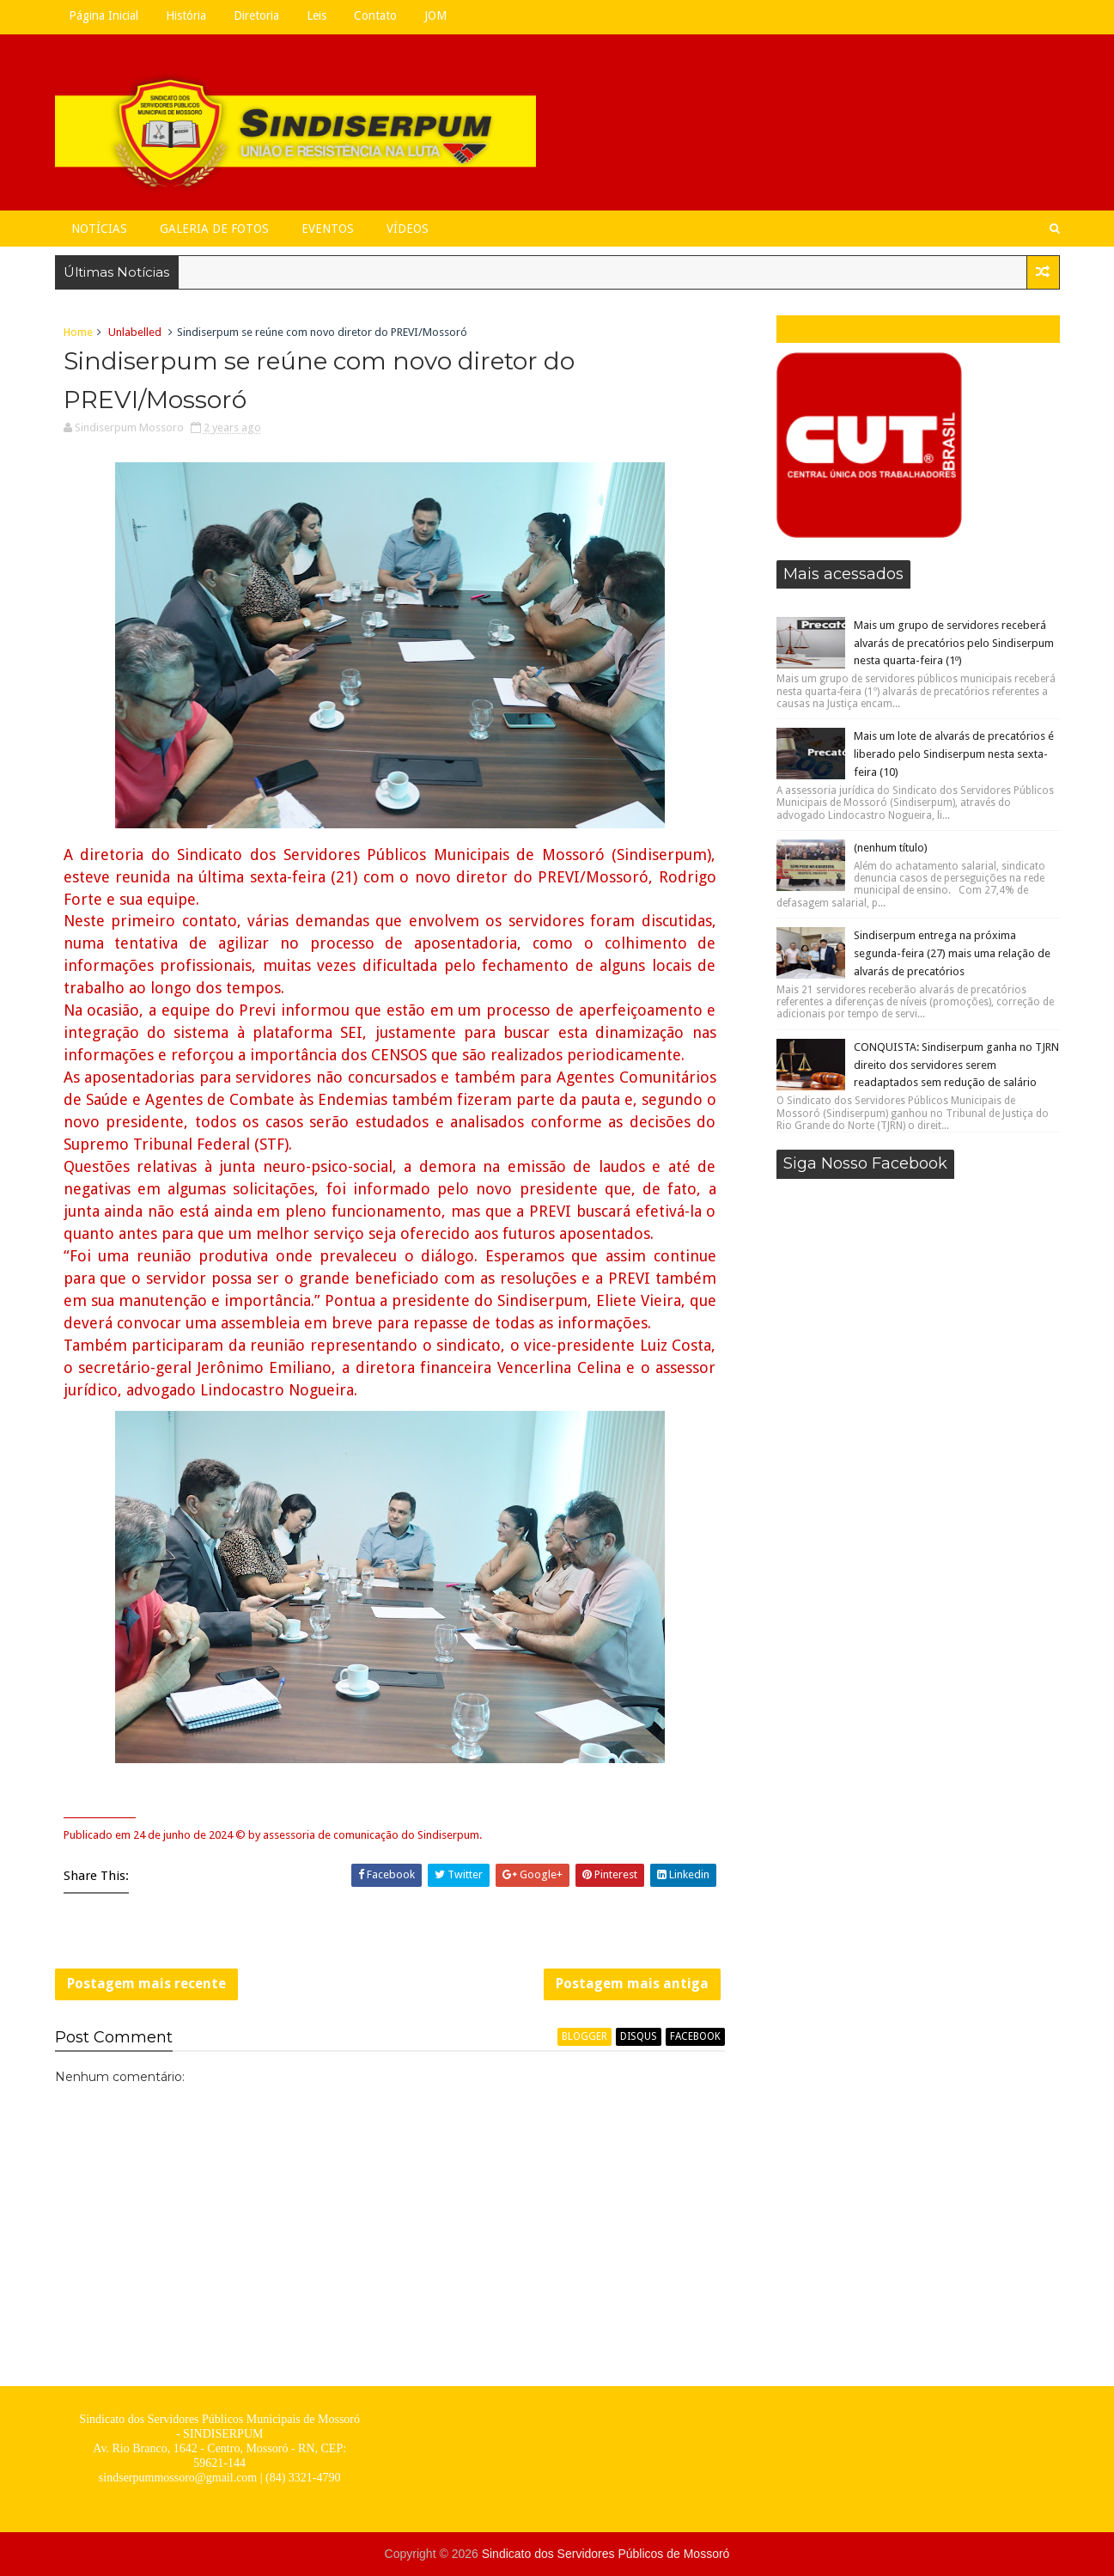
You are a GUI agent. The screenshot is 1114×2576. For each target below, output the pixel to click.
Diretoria (256, 15)
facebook (695, 2036)
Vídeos (408, 228)
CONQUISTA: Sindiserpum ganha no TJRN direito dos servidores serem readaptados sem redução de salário (956, 1065)
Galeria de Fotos (214, 228)
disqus (638, 2036)
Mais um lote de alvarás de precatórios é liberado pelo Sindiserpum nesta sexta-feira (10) (954, 753)
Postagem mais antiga (632, 1983)
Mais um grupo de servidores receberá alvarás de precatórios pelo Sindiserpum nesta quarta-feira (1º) (954, 643)
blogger (584, 2036)
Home (78, 332)
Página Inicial (103, 15)
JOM (435, 15)
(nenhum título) (891, 847)
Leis (316, 15)
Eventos (327, 228)
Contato (375, 15)
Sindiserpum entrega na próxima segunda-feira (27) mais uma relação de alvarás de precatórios (952, 953)
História (186, 15)
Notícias (99, 228)
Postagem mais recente (146, 1983)
